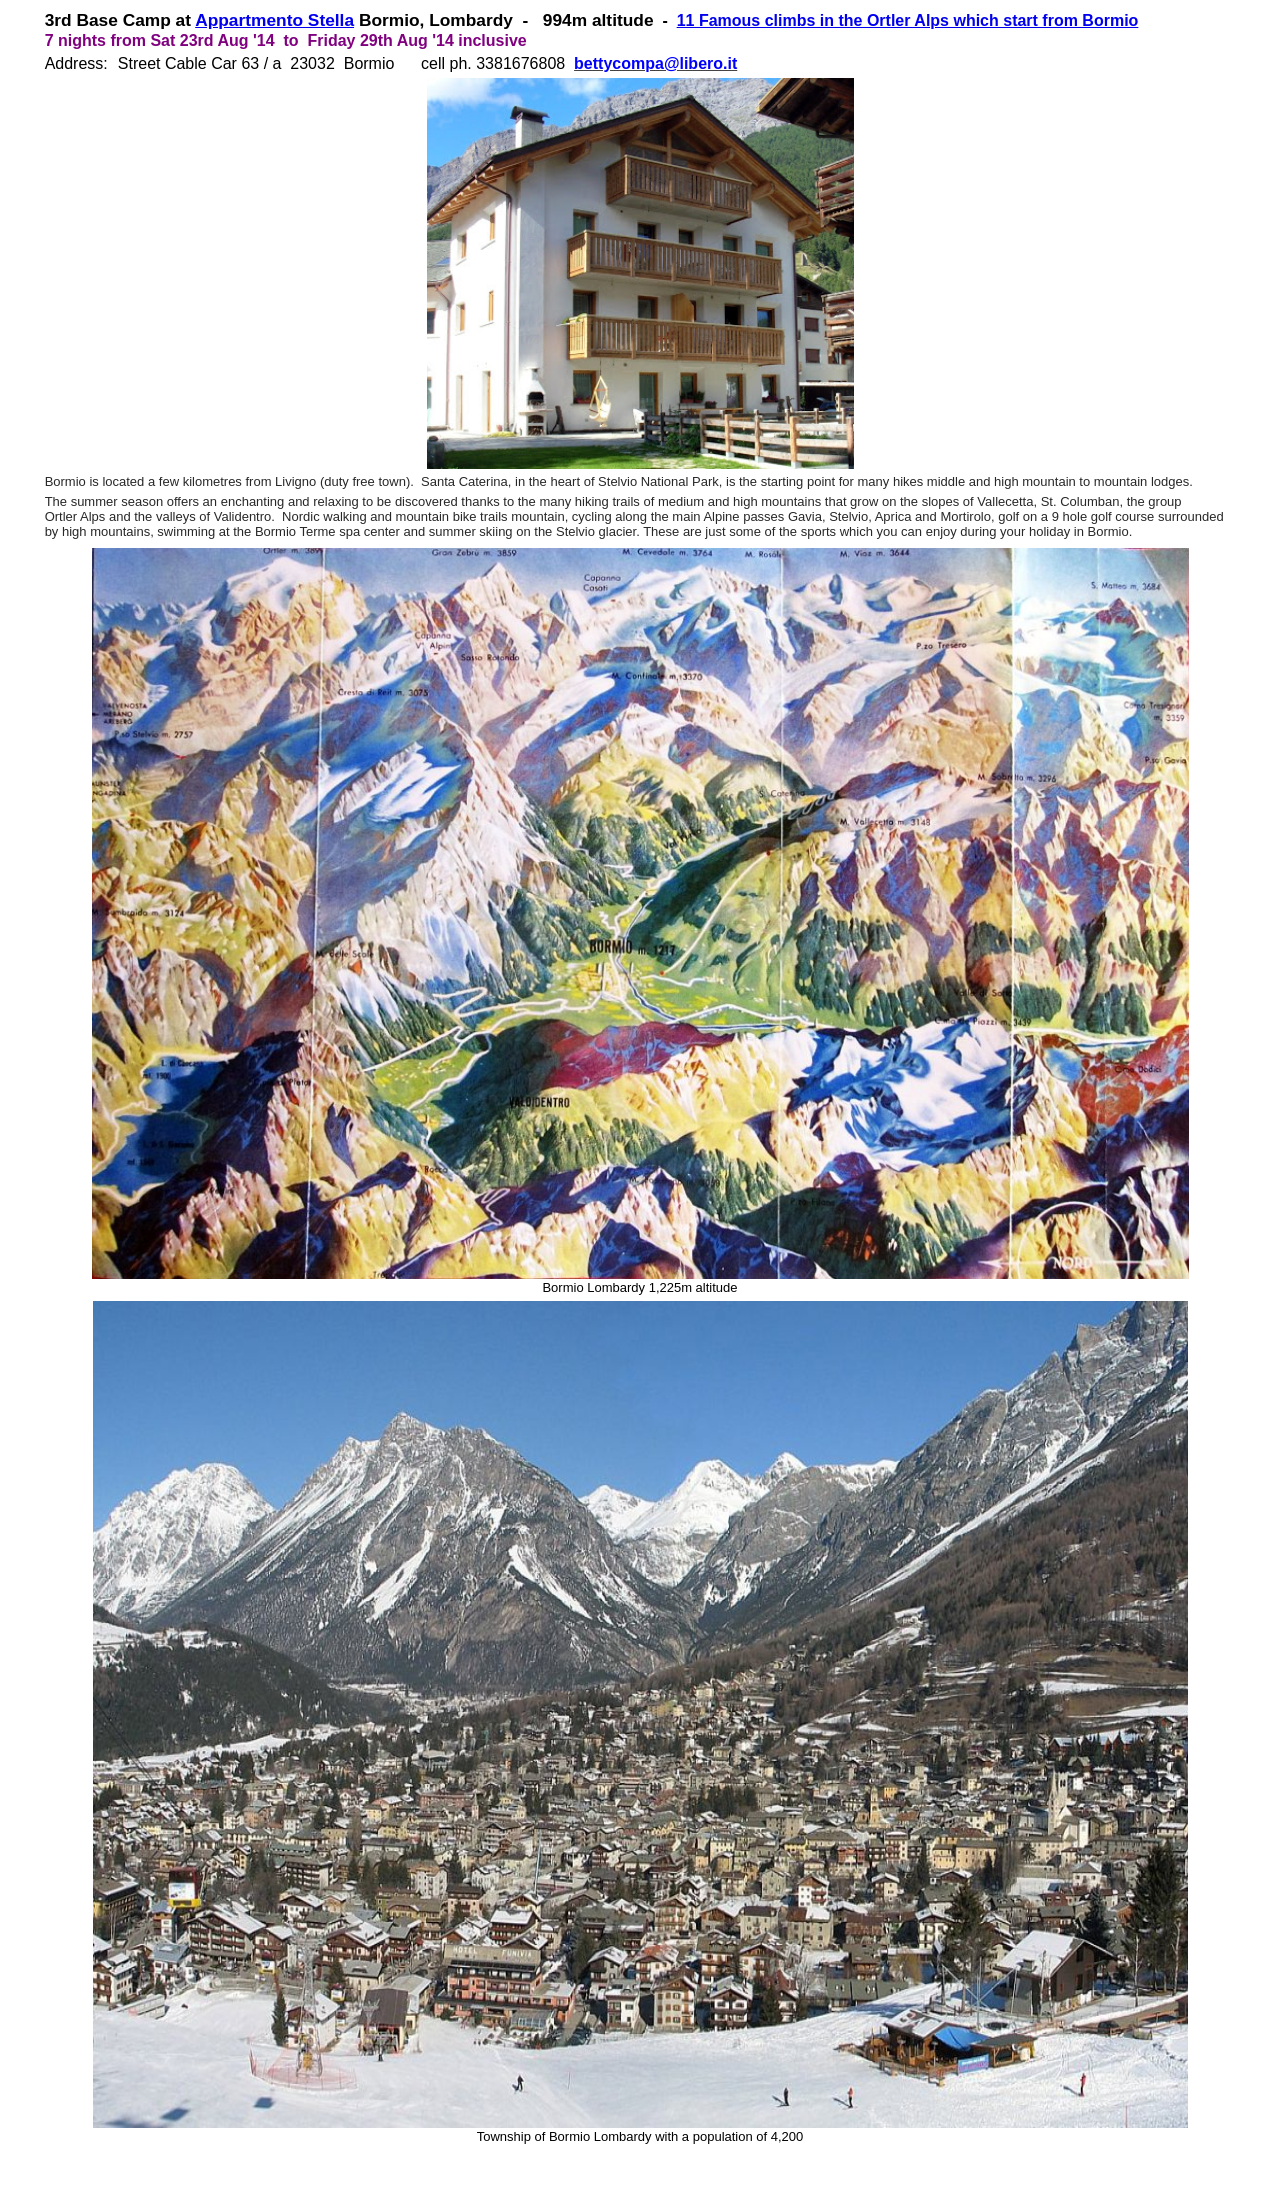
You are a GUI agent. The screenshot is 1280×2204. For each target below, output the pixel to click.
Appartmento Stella (274, 20)
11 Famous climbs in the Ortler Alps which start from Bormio (908, 20)
